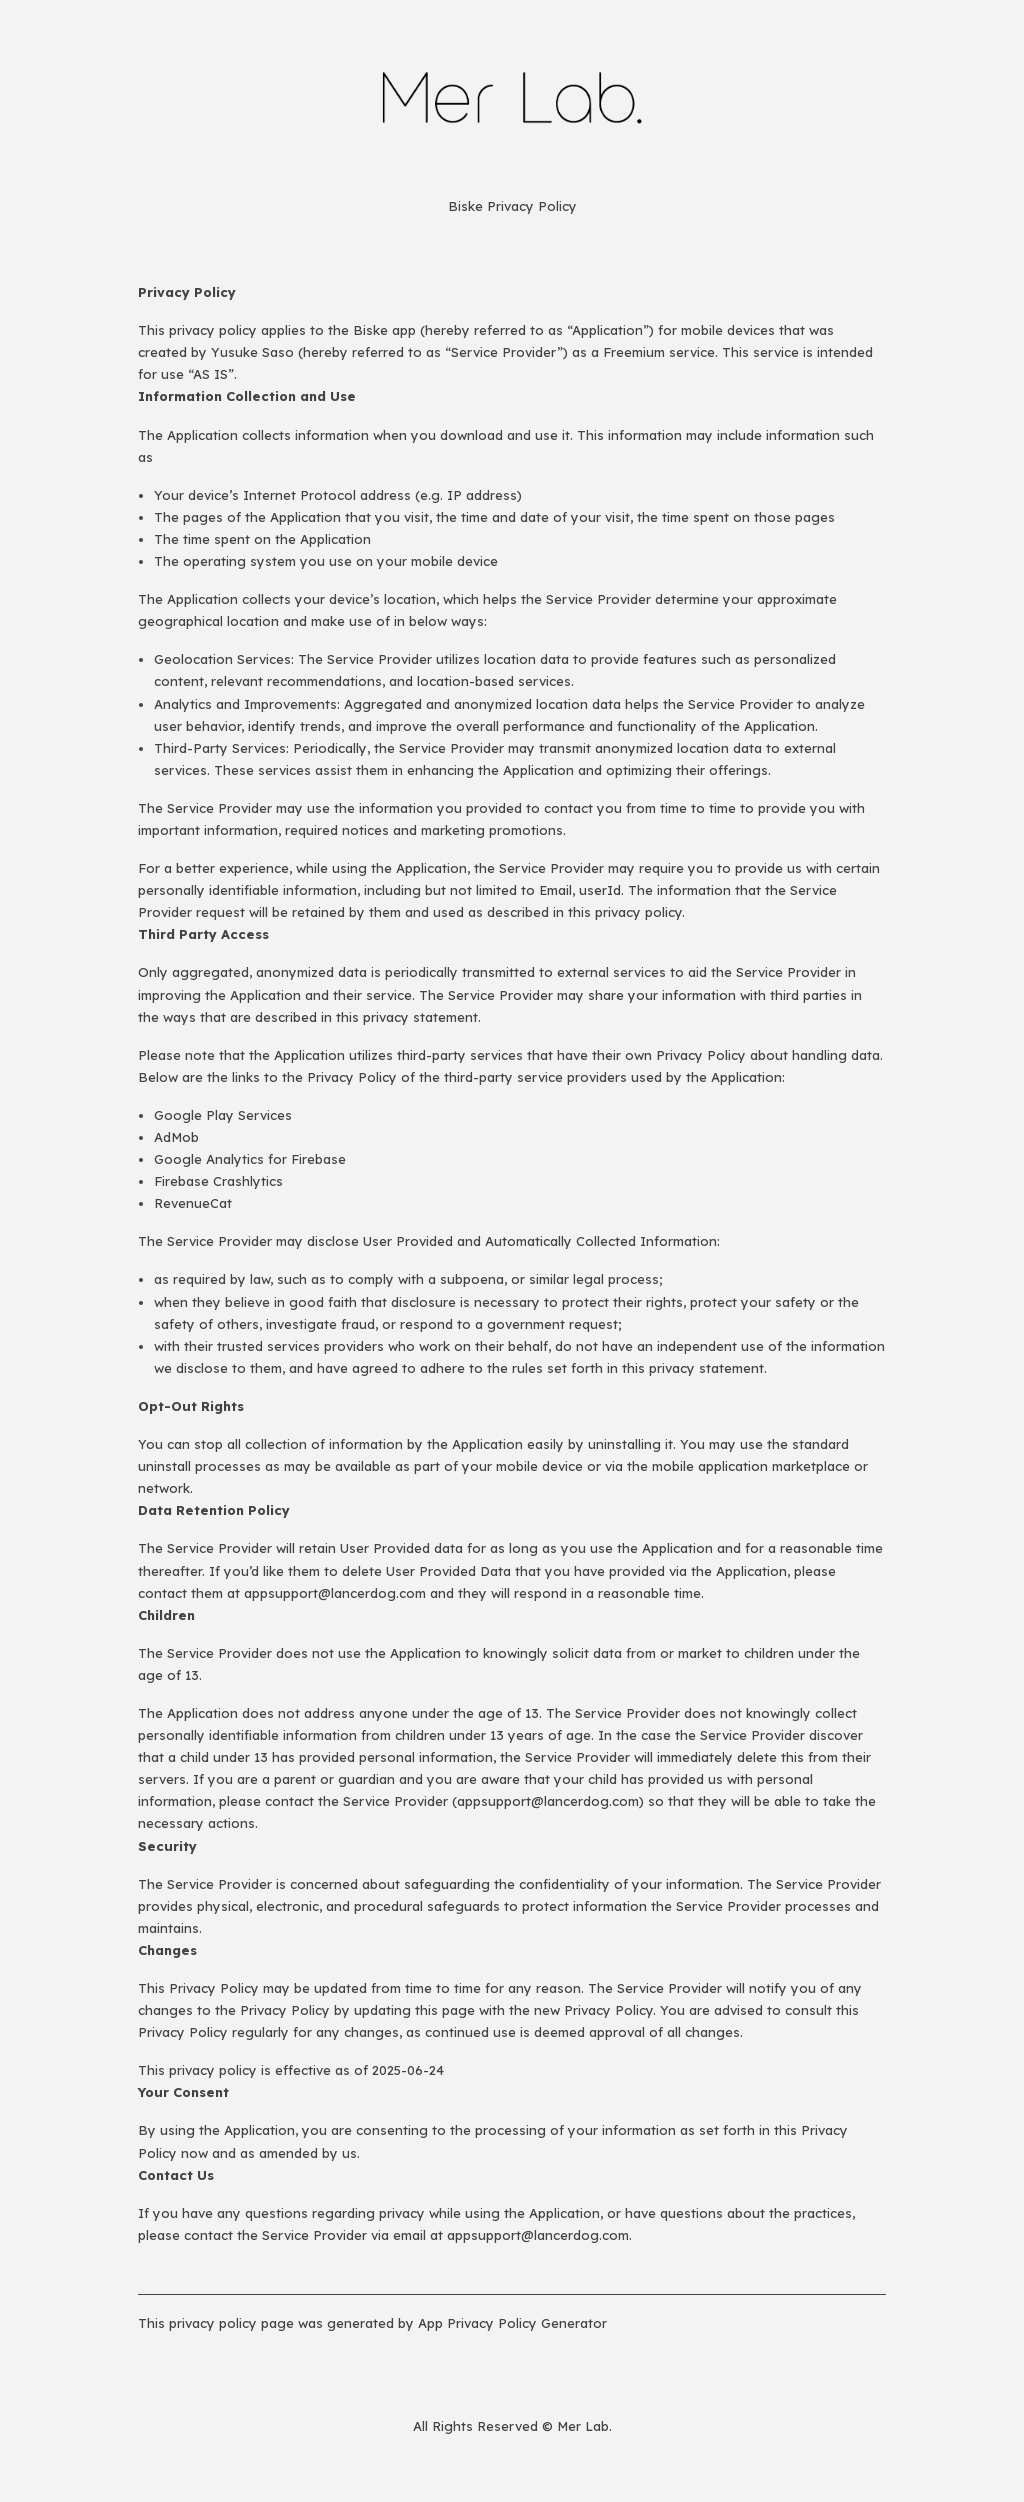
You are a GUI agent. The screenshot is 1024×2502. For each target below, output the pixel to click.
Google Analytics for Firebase (250, 1159)
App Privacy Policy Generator (512, 2323)
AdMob (176, 1137)
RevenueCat (193, 1203)
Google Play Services (223, 1115)
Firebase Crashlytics (218, 1181)
